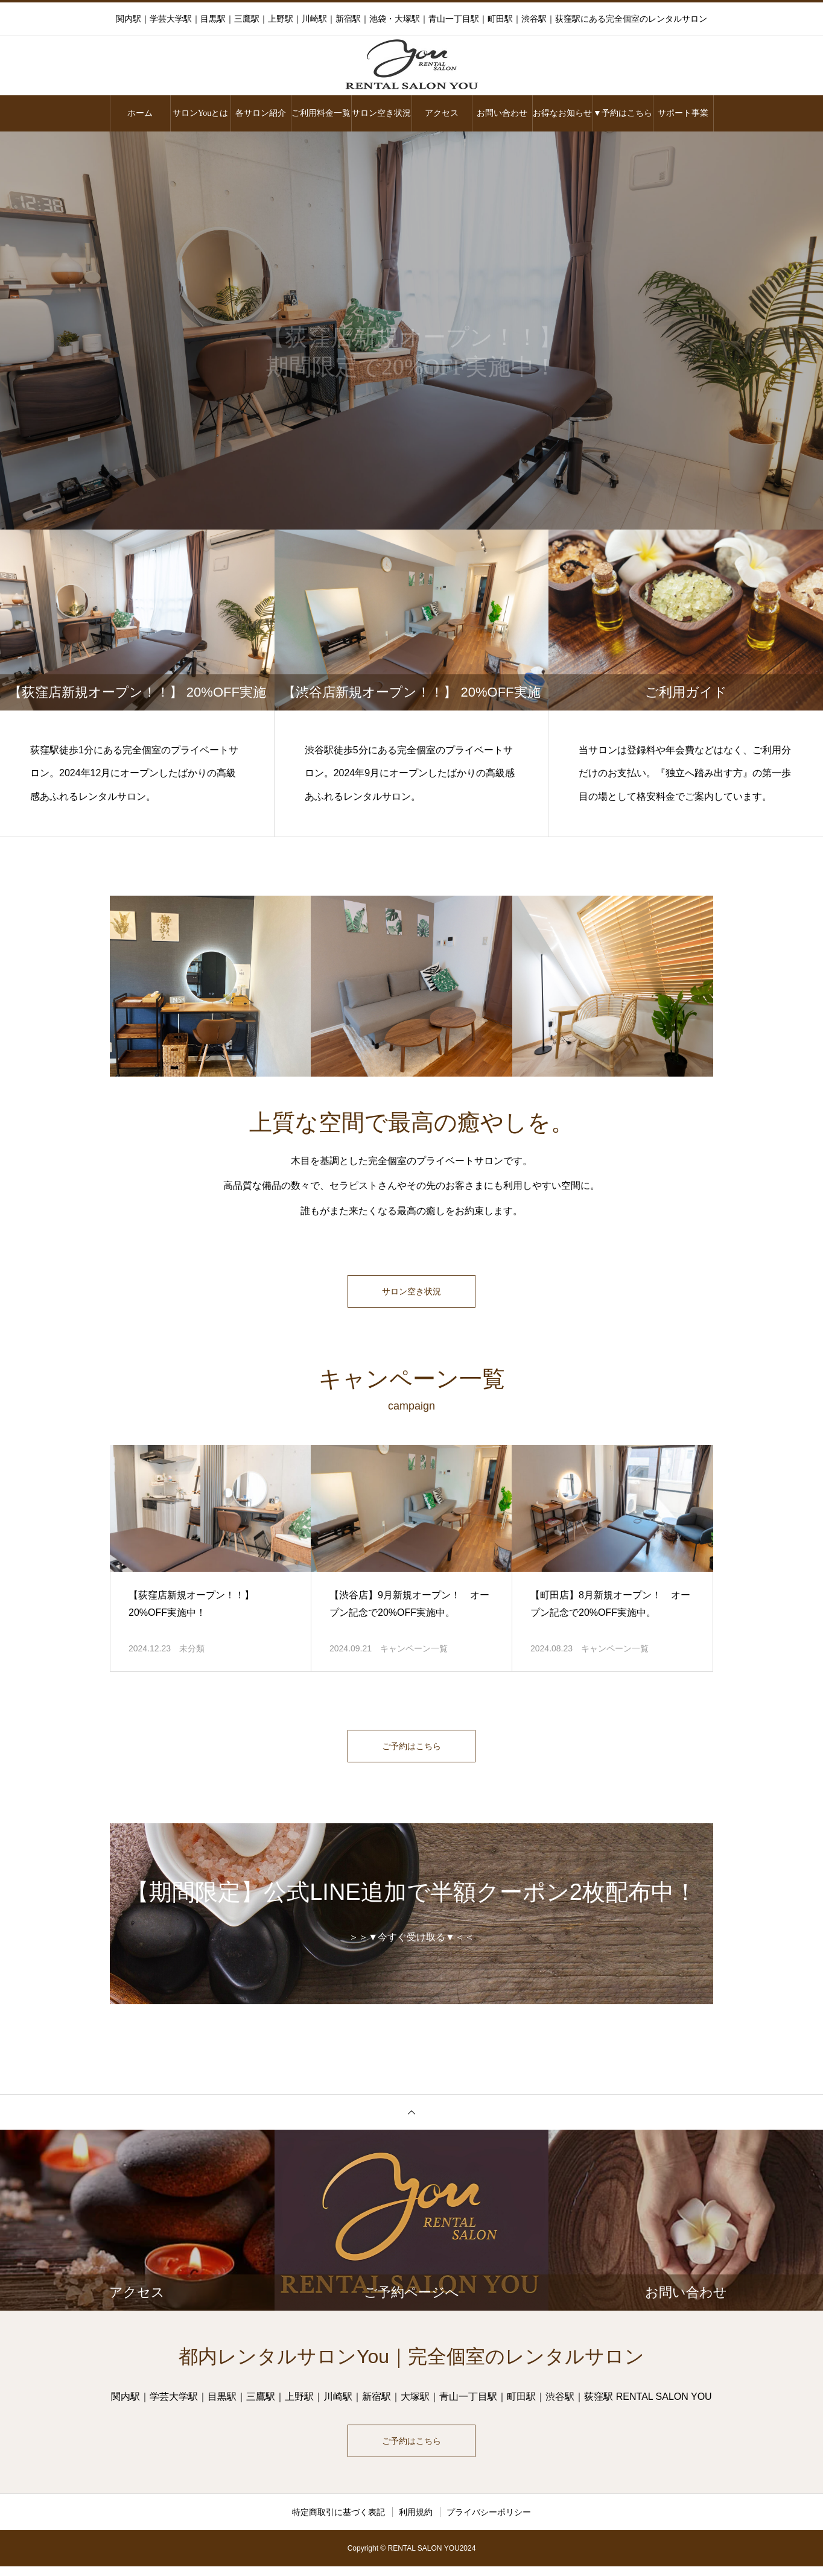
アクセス (442, 113)
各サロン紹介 (260, 113)
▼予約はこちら (622, 113)
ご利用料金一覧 (321, 113)
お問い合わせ (502, 113)
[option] (411, 330)
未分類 (192, 1651)
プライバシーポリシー (488, 2522)
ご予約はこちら (411, 1750)
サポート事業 (683, 113)
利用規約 (416, 2522)
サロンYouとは (201, 113)
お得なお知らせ (562, 113)
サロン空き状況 (381, 113)
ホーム (140, 113)
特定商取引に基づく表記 (338, 2522)
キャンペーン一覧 (414, 1651)
